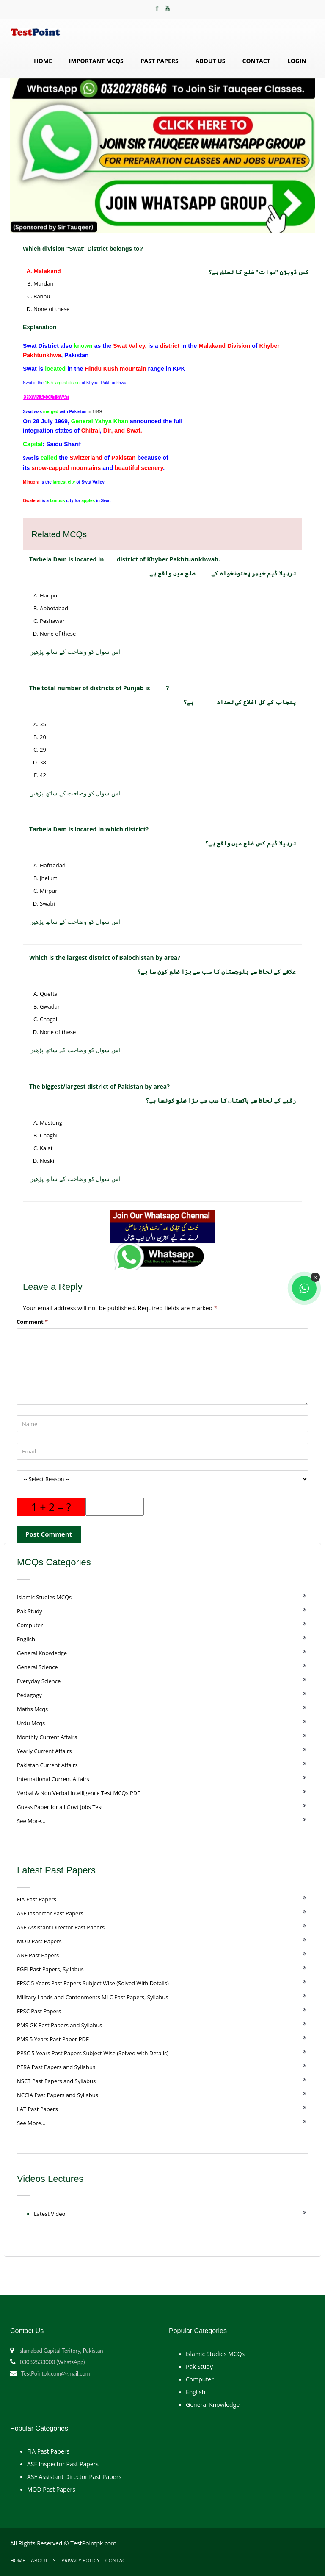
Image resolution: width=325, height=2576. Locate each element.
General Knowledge (42, 1653)
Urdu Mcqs (31, 1723)
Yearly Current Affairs (44, 1751)
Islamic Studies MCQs (44, 1597)
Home (43, 61)
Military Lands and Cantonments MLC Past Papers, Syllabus (92, 1997)
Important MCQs (96, 61)
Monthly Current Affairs (47, 1737)
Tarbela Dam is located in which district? (89, 829)
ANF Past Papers (38, 1955)
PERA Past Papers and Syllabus (56, 2067)
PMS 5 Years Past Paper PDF (53, 2039)
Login (296, 61)
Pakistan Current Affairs (47, 1765)
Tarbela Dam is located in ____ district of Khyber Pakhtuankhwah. (124, 559)
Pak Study (29, 1611)
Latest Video (49, 2214)
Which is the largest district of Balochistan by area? (104, 957)
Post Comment (48, 1534)
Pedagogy (29, 1695)
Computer (30, 1625)
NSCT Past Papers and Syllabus (56, 2081)
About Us (211, 61)
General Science (37, 1667)
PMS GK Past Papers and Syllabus (59, 2025)
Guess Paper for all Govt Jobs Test (60, 1807)
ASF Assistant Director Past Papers (61, 1927)
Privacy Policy (80, 2560)
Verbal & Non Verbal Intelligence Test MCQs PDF (78, 1793)
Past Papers (159, 61)
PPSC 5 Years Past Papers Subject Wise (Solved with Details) (92, 2053)
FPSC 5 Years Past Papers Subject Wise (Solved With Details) (93, 1983)
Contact (256, 61)
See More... (31, 1821)
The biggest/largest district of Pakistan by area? (99, 1086)
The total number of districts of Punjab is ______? (99, 688)
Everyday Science (39, 1681)
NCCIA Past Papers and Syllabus (57, 2095)
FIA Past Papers (36, 1899)
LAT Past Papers (37, 2109)
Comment (32, 1322)
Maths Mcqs (32, 1709)
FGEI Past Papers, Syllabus (50, 1969)
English (26, 1639)
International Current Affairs (53, 1779)
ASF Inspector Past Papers (50, 1913)
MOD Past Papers (39, 1941)
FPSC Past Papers (39, 2011)
